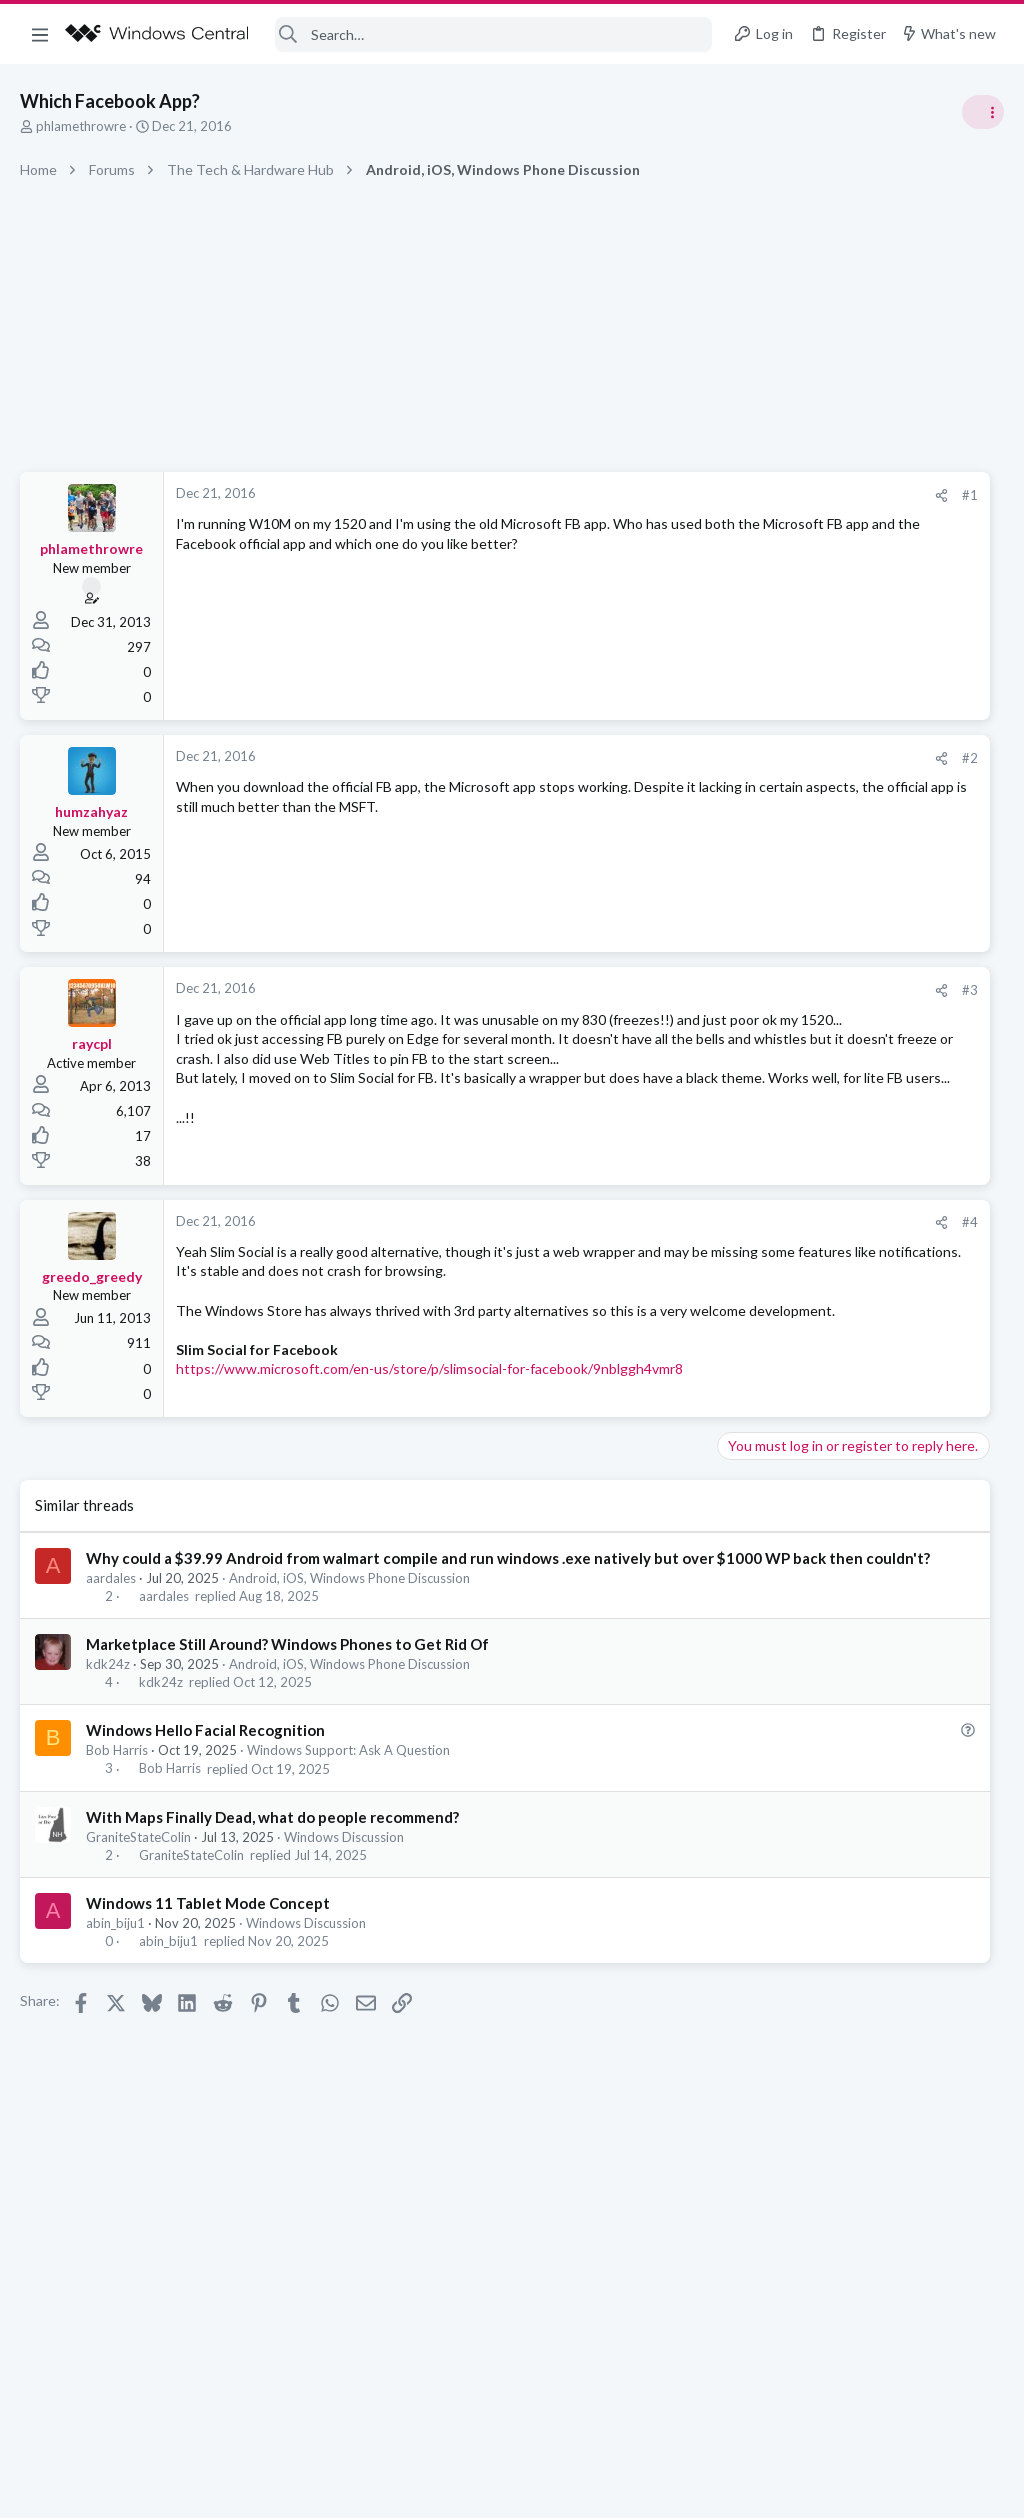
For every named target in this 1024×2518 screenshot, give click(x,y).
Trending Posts (762, 1082)
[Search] (494, 34)
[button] (40, 34)
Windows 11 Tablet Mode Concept (208, 1994)
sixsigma (977, 1348)
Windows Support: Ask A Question (348, 1842)
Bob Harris (117, 1842)
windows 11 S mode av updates (838, 1124)
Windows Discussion (344, 1928)
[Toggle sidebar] (983, 112)
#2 (664, 758)
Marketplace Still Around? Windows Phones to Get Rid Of (287, 1735)
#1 (664, 495)
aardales (111, 1669)
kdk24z (108, 1755)
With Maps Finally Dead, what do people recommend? (272, 1908)
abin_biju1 (115, 2014)
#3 (664, 990)
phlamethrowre (81, 126)
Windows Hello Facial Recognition (205, 1822)
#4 (664, 1248)
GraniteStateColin (138, 1928)
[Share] (635, 495)
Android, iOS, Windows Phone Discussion (349, 1669)
